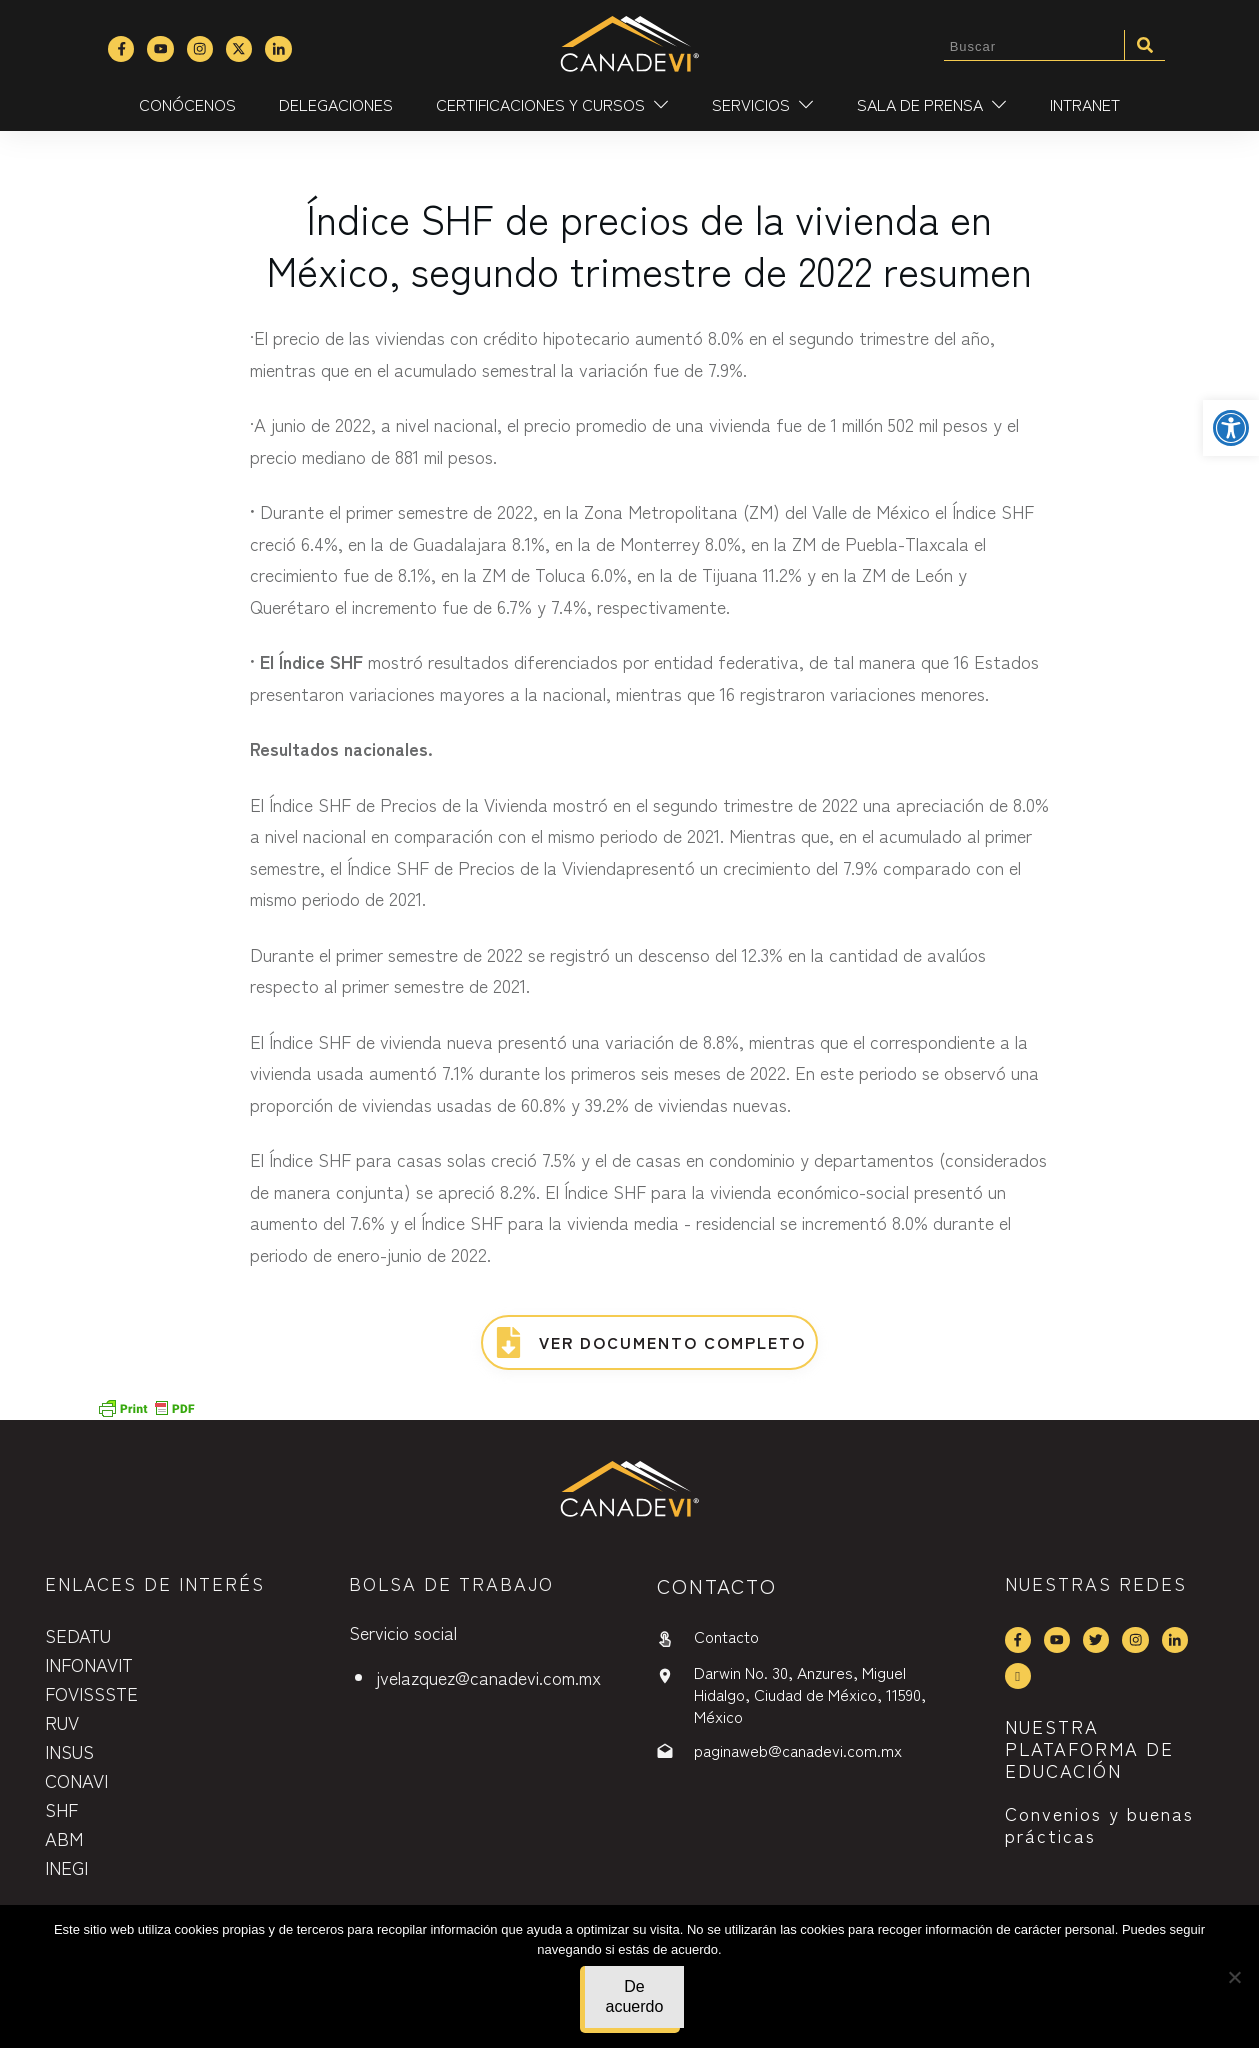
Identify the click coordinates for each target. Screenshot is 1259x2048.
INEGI (66, 1867)
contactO (717, 1585)
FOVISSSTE (91, 1693)
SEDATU (78, 1635)
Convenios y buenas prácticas (1099, 1824)
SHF (61, 1809)
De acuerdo (635, 1996)
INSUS (69, 1751)
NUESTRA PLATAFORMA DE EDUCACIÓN (1089, 1747)
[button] (1231, 428)
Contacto (726, 1636)
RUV (62, 1722)
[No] (1234, 1977)
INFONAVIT (89, 1664)
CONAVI (76, 1780)
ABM (64, 1838)
